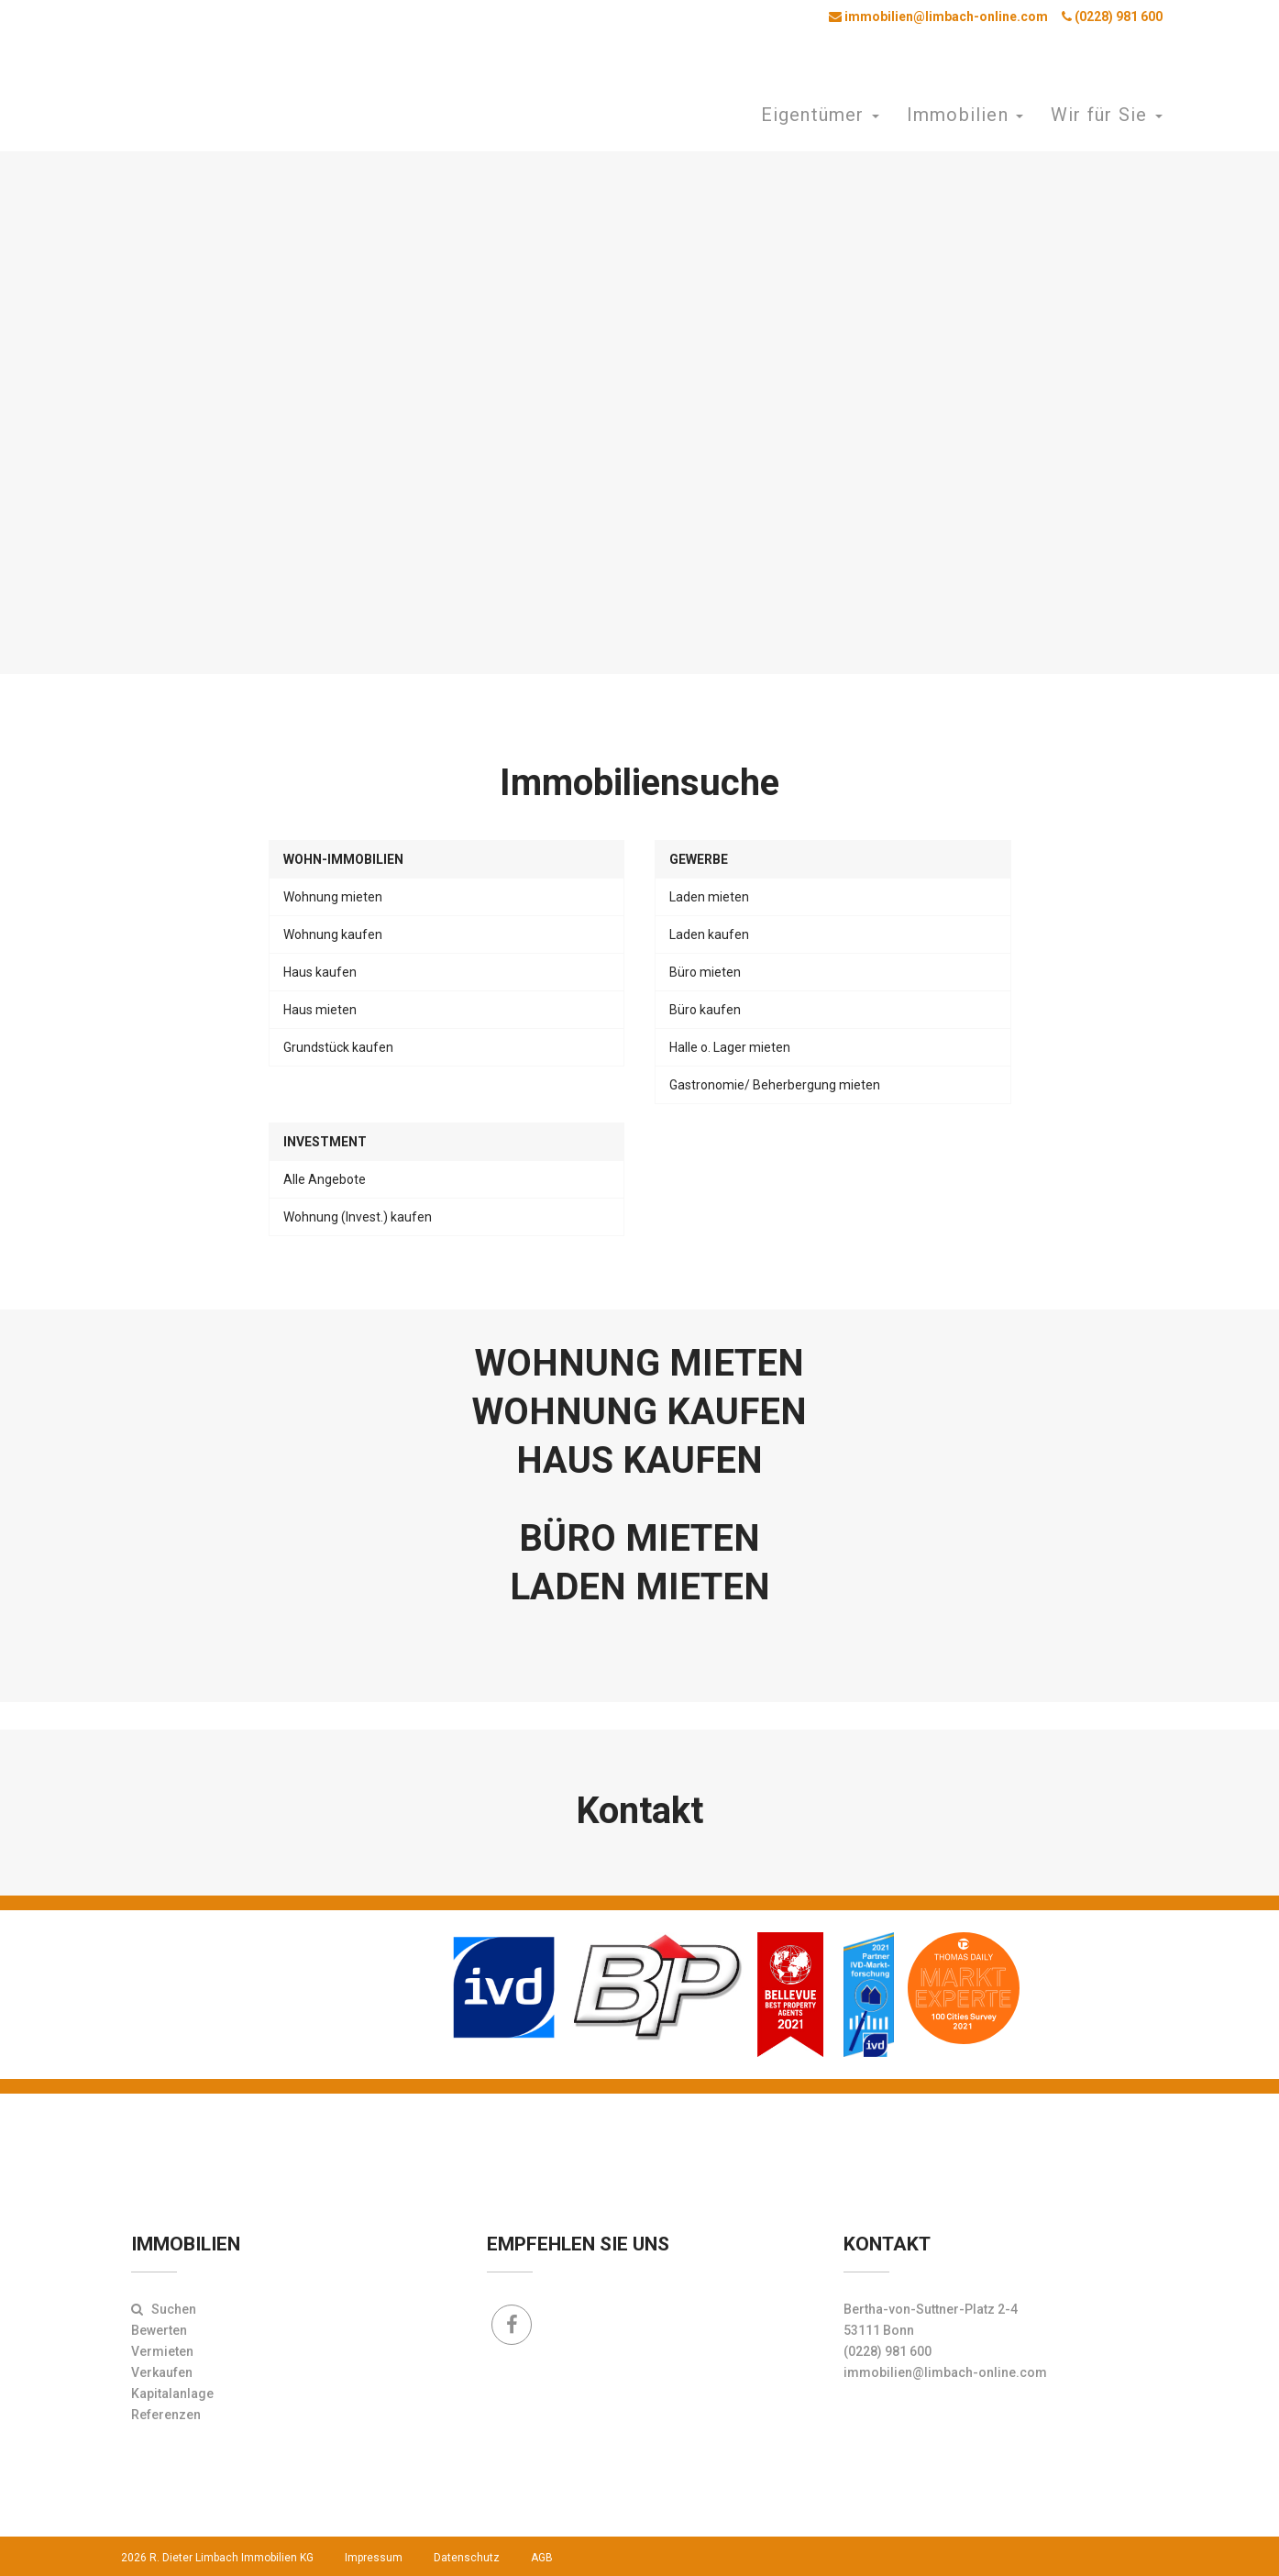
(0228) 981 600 (1112, 16)
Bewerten (159, 2330)
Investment (325, 1141)
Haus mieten (320, 1009)
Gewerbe (698, 859)
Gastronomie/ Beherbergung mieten (774, 1085)
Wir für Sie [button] (1106, 115)
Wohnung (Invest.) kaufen (357, 1217)
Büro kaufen (705, 1009)
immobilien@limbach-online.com (938, 16)
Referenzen (166, 2414)
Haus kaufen (320, 972)
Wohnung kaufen (332, 934)
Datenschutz (467, 2557)
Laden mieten (709, 897)
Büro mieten (705, 972)
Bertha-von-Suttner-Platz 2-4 (930, 2309)
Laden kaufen (709, 934)
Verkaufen (162, 2372)
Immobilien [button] (965, 115)
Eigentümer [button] (820, 115)
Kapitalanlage (172, 2393)
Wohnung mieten (332, 897)
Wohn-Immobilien (343, 859)
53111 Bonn (878, 2330)
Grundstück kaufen (338, 1047)
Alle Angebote (324, 1179)
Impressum (373, 2557)
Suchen (163, 2309)
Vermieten (162, 2351)
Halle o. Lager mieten (729, 1047)
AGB (542, 2557)
